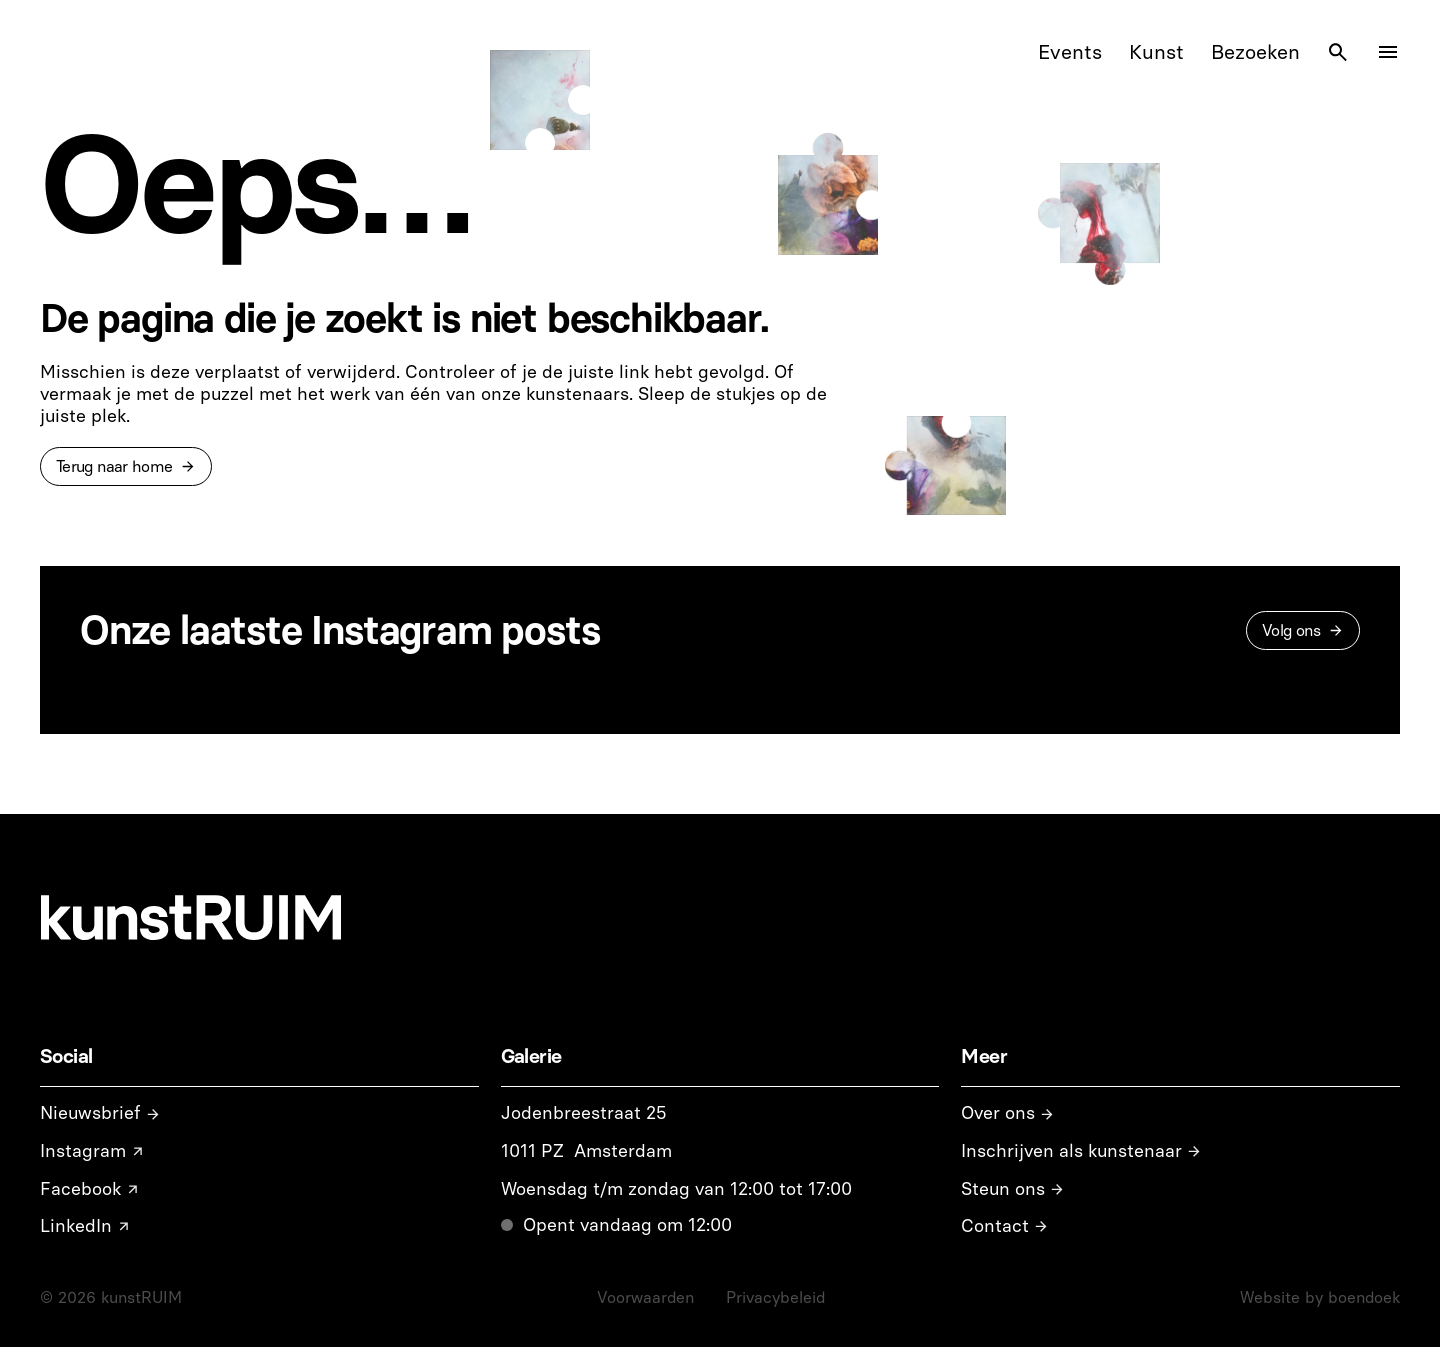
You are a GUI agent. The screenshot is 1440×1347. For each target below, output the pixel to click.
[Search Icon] (1338, 52)
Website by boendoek (1320, 1297)
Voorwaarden (645, 1297)
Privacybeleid (775, 1297)
